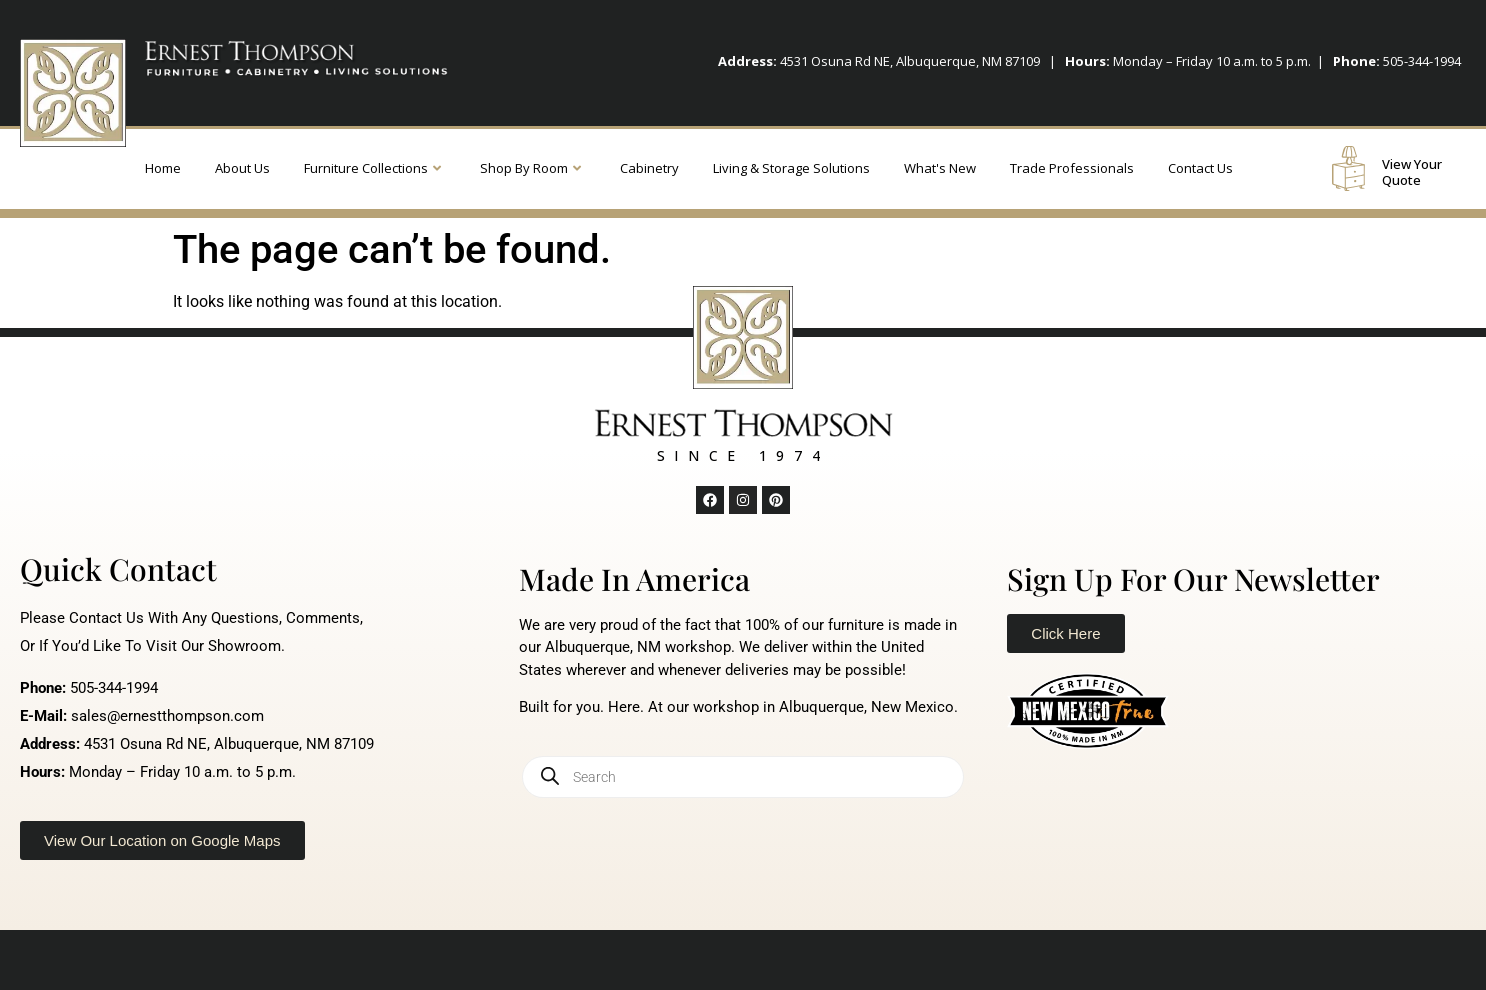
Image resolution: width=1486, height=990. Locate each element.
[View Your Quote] (1348, 168)
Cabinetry (649, 168)
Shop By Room (530, 168)
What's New (940, 168)
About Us (242, 168)
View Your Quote (1412, 172)
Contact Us (1200, 168)
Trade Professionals (1072, 168)
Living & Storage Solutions (791, 168)
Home (163, 168)
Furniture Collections (372, 168)
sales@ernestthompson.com (167, 716)
